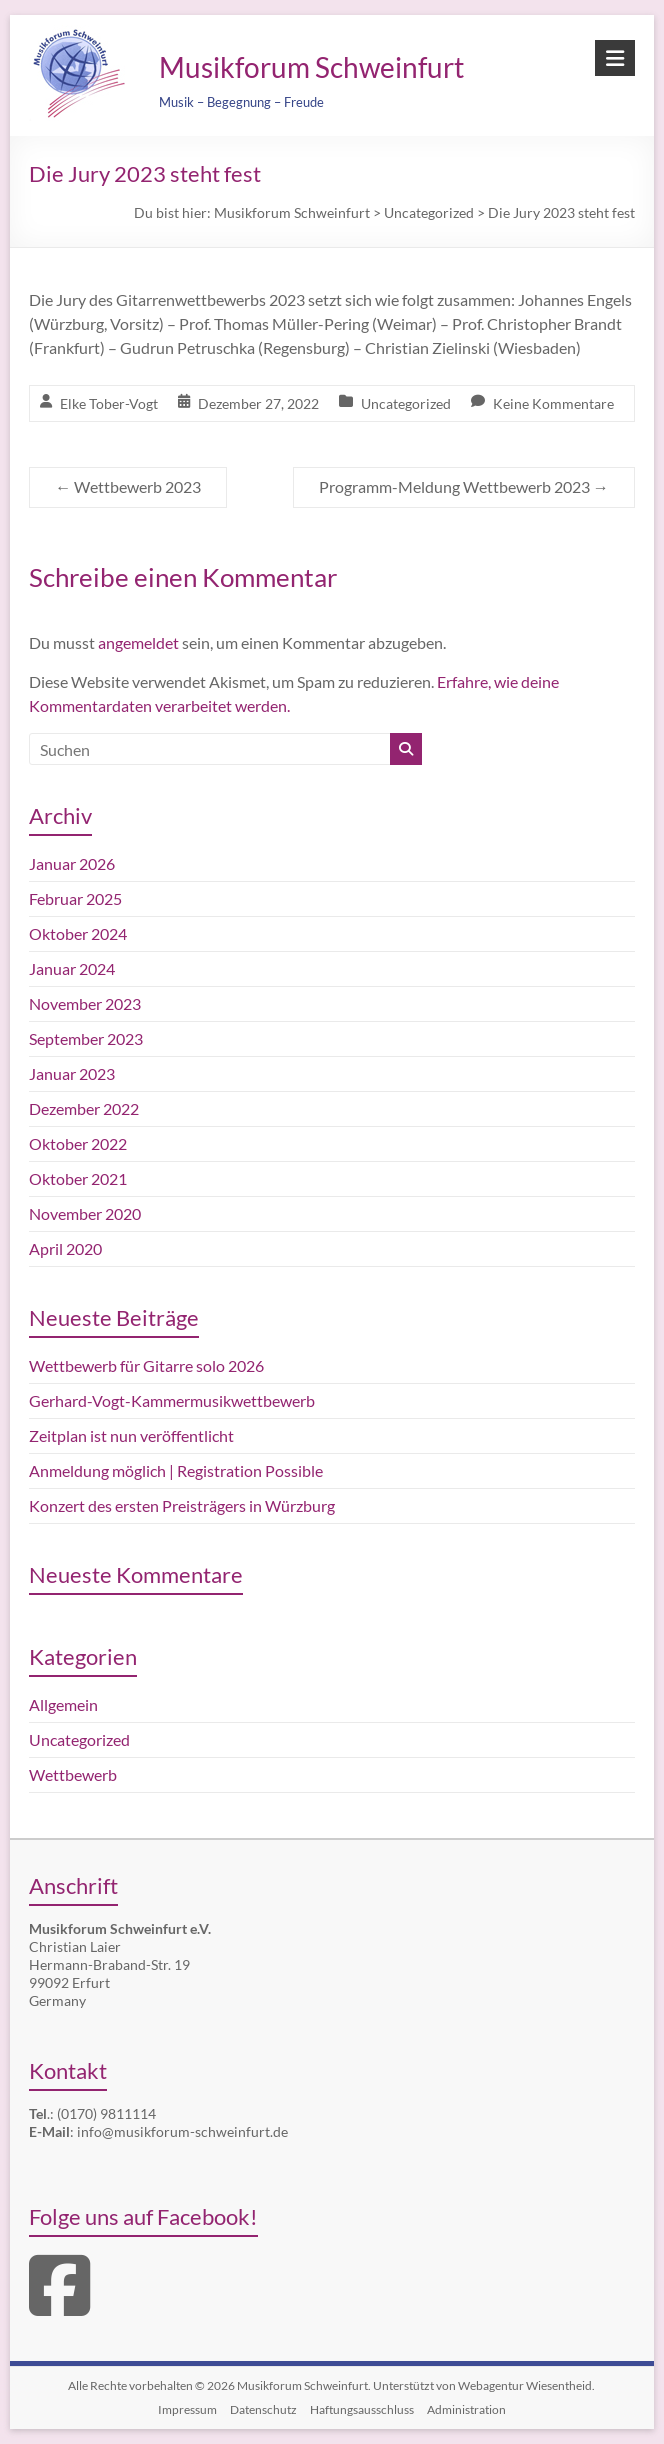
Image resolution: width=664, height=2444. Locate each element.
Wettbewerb (73, 1774)
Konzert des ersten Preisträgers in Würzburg (182, 1505)
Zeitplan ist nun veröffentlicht (131, 1435)
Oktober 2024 (78, 933)
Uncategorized (406, 403)
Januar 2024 (72, 968)
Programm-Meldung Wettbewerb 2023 (464, 486)
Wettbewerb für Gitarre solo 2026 (146, 1365)
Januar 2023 (72, 1073)
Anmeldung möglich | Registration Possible (176, 1470)
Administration (466, 2409)
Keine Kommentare (553, 403)
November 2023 (85, 1003)
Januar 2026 (72, 863)
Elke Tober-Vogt (109, 403)
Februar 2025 (75, 898)
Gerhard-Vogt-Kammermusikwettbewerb (172, 1400)
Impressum (187, 2409)
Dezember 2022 (84, 1108)
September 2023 (86, 1038)
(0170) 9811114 (106, 2113)
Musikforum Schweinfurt (311, 67)
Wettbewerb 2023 (128, 486)
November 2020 (85, 1213)
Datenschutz (263, 2409)
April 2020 (65, 1248)
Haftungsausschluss (362, 2409)
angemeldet (138, 642)
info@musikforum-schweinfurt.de (182, 2131)
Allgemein (63, 1704)
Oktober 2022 (78, 1143)
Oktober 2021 (78, 1178)
